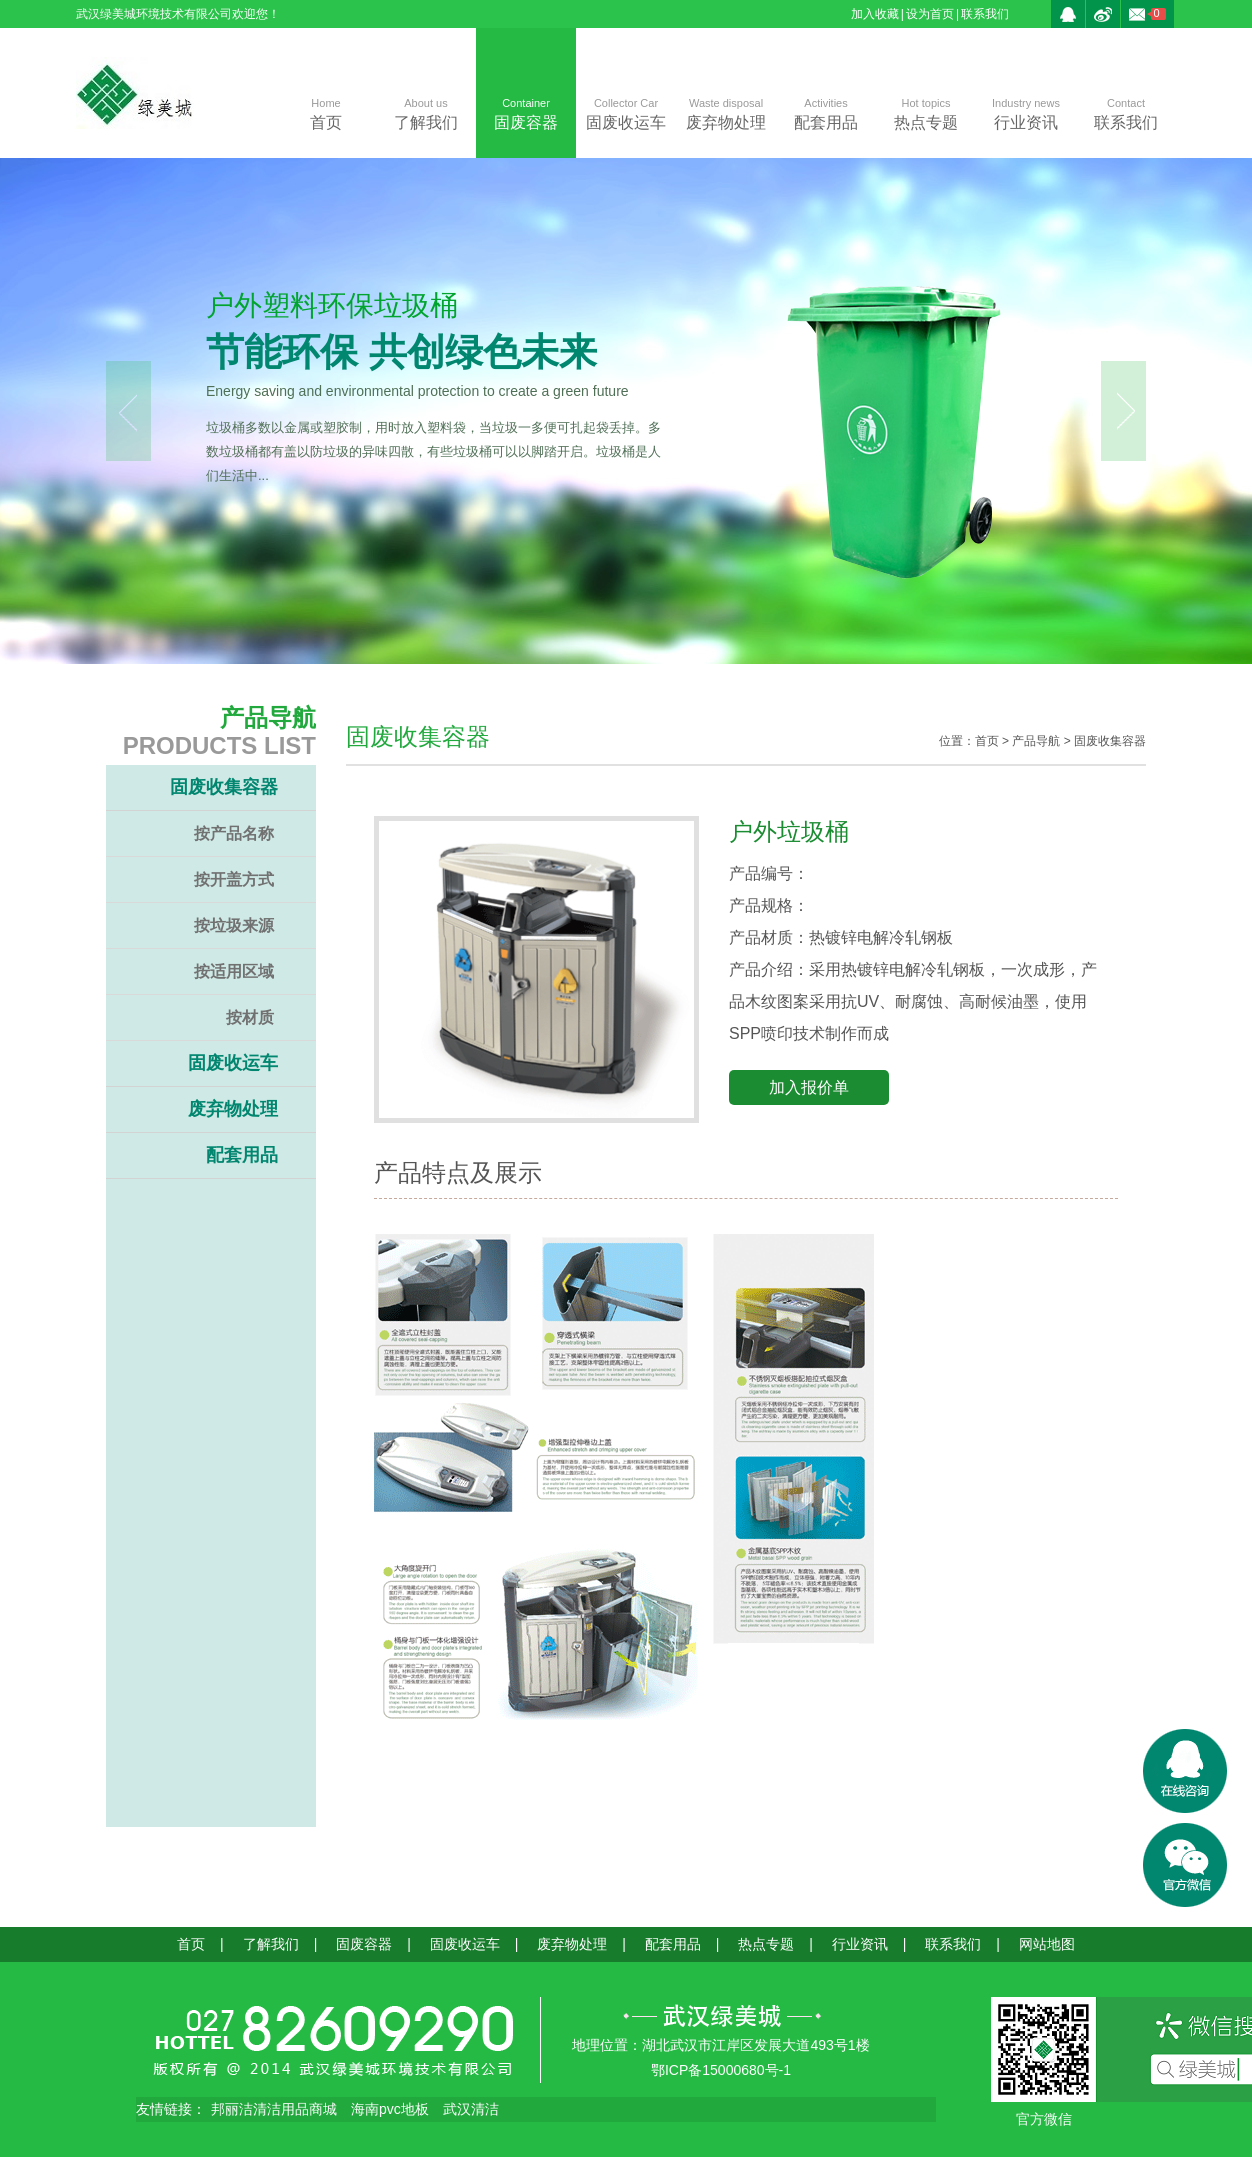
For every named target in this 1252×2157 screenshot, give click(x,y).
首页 (326, 112)
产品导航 (1036, 741)
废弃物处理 (726, 112)
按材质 (250, 1017)
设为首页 (930, 14)
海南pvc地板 (390, 2109)
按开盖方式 (234, 879)
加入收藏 (875, 14)
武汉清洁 (471, 2109)
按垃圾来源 (234, 925)
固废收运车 (626, 112)
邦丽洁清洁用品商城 (274, 2109)
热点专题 (926, 112)
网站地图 (1047, 1944)
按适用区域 (234, 971)
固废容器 (526, 112)
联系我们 (985, 14)
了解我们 (426, 112)
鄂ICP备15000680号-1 (721, 2070)
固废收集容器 (224, 787)
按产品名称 (234, 833)
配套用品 (826, 112)
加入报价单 (809, 1087)
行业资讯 (1026, 112)
